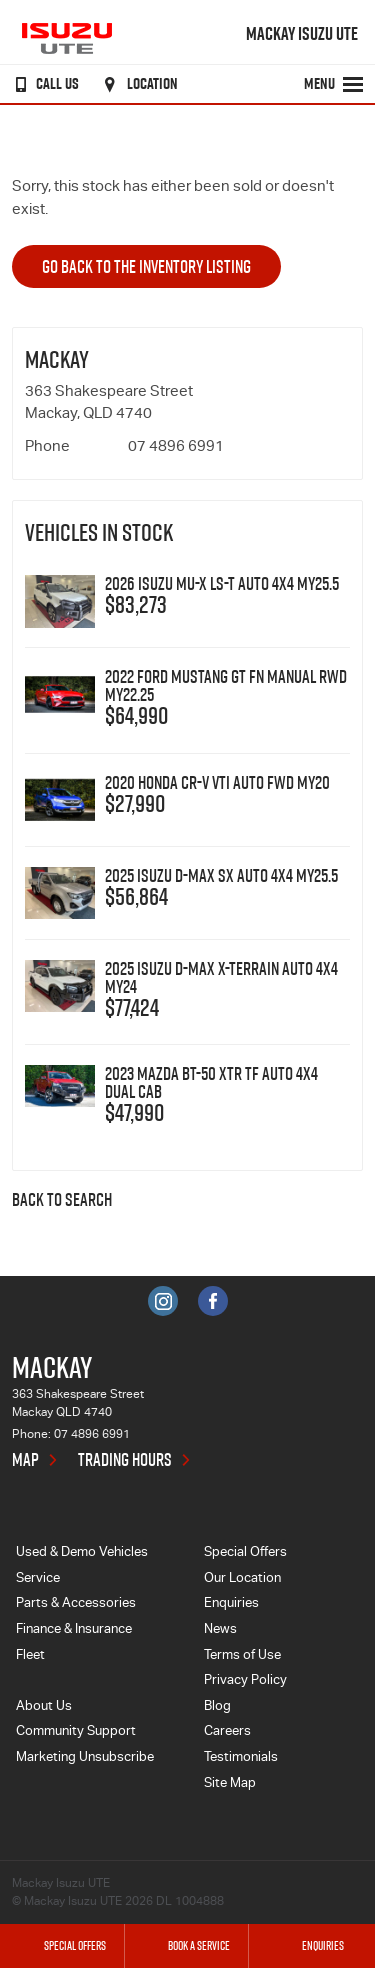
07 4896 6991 (176, 447)
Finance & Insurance (74, 1630)
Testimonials (241, 1758)
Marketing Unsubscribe (85, 1758)
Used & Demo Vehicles (82, 1553)
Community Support (76, 1732)
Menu (334, 84)
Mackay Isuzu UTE (302, 34)
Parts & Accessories (76, 1604)
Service (38, 1579)
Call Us (43, 84)
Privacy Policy (245, 1681)
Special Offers (245, 1553)
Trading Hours (125, 1460)
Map (25, 1460)
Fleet (30, 1656)
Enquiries (231, 1604)
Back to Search (62, 1201)
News (220, 1630)
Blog (217, 1707)
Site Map (230, 1784)
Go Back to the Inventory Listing (146, 266)
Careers (227, 1732)
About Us (44, 1707)
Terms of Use (242, 1656)
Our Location (242, 1579)
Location (138, 84)
